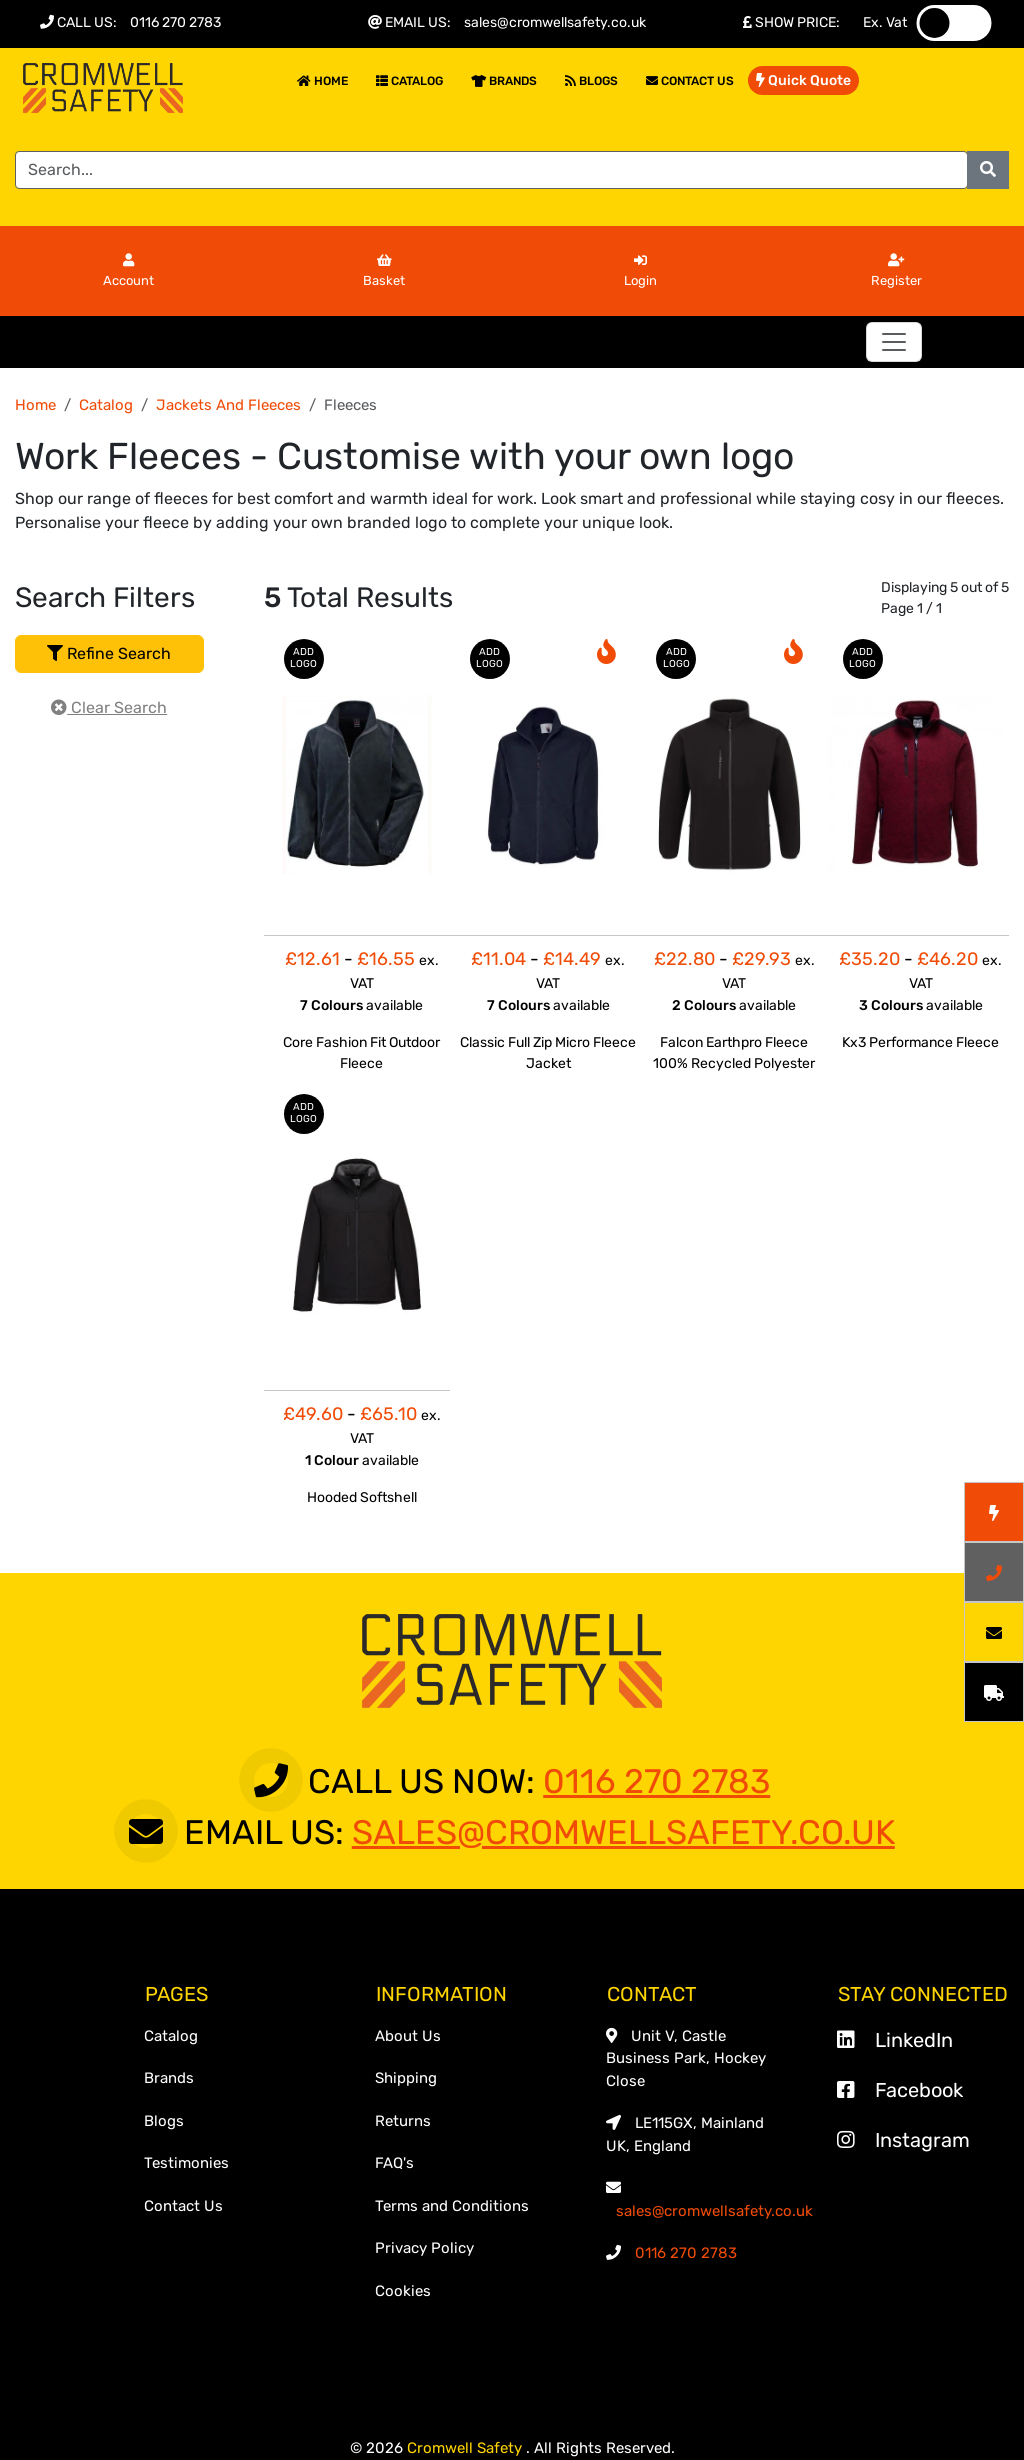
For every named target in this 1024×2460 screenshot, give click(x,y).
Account (128, 271)
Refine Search (109, 653)
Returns (403, 2121)
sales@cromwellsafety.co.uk (555, 22)
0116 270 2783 (175, 22)
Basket (384, 271)
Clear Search (109, 707)
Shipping (406, 2078)
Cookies (403, 2291)
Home (322, 81)
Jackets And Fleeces (228, 405)
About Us (408, 2036)
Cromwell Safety (466, 2448)
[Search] (491, 170)
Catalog (409, 81)
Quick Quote (803, 80)
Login (640, 271)
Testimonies (186, 2163)
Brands (504, 81)
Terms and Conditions (452, 2206)
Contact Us (690, 81)
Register (896, 271)
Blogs (591, 81)
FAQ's (394, 2163)
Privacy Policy (424, 2248)
